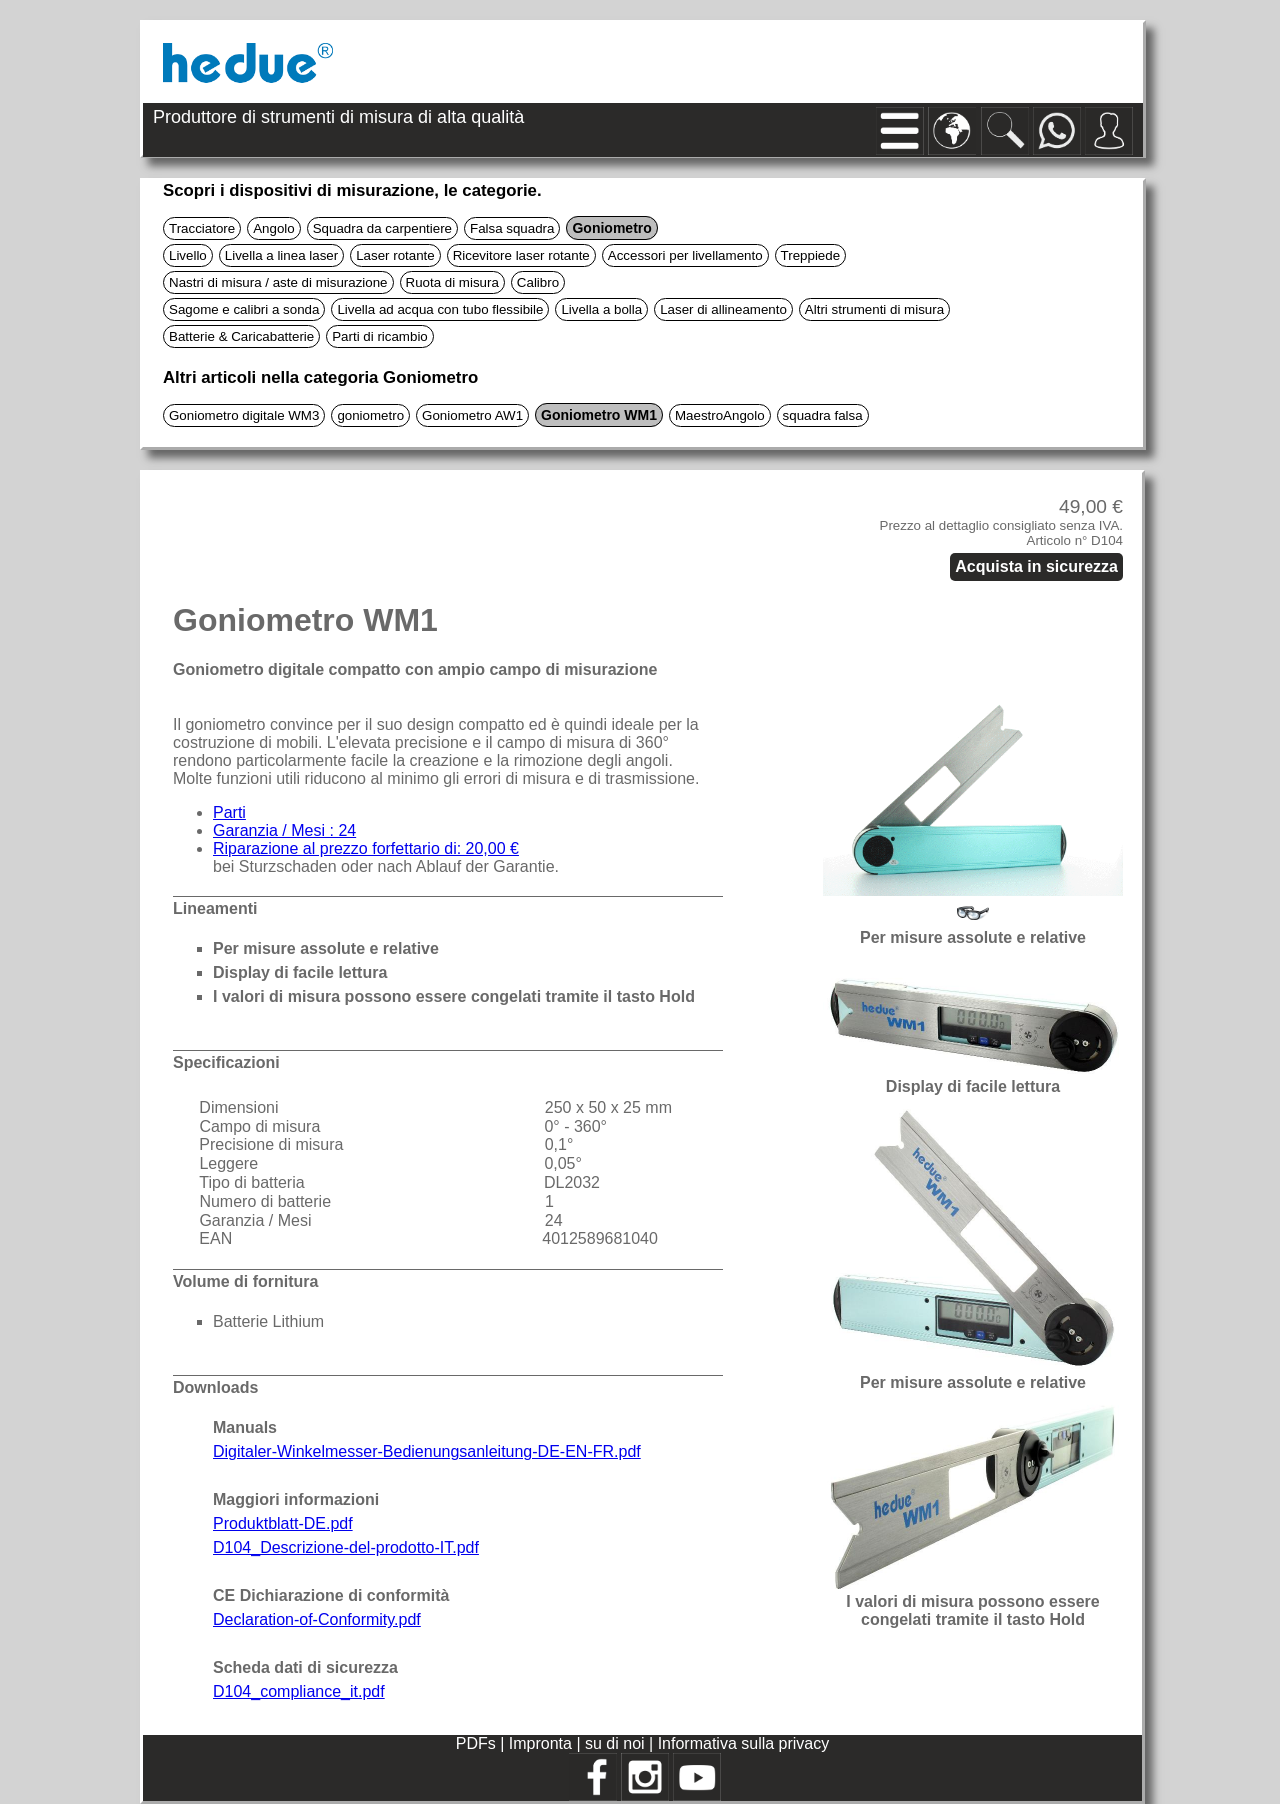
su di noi (617, 1743)
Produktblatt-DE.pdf (283, 1523)
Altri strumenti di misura (874, 309)
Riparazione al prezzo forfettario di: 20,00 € (366, 848)
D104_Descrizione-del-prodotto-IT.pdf (346, 1547)
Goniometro (611, 228)
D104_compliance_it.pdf (299, 1691)
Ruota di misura (452, 282)
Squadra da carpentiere (382, 228)
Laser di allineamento (723, 309)
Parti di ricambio (380, 336)
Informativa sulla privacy (744, 1743)
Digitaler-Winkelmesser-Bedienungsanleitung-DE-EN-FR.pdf (427, 1451)
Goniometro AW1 (472, 415)
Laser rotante (395, 255)
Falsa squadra (512, 228)
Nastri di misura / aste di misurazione (278, 282)
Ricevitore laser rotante (521, 255)
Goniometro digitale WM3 (244, 415)
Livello (188, 255)
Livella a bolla (601, 309)
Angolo (274, 228)
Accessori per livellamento (685, 255)
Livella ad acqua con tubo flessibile (440, 309)
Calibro (538, 282)
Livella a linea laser (281, 255)
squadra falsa (823, 415)
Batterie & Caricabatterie (241, 336)
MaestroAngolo (720, 415)
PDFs (476, 1743)
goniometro (370, 415)
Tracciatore (202, 228)
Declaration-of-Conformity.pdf (317, 1619)
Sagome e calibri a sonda (244, 309)
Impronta (543, 1743)
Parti (229, 812)
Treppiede (811, 255)
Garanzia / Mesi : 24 (284, 830)
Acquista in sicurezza (1036, 566)
